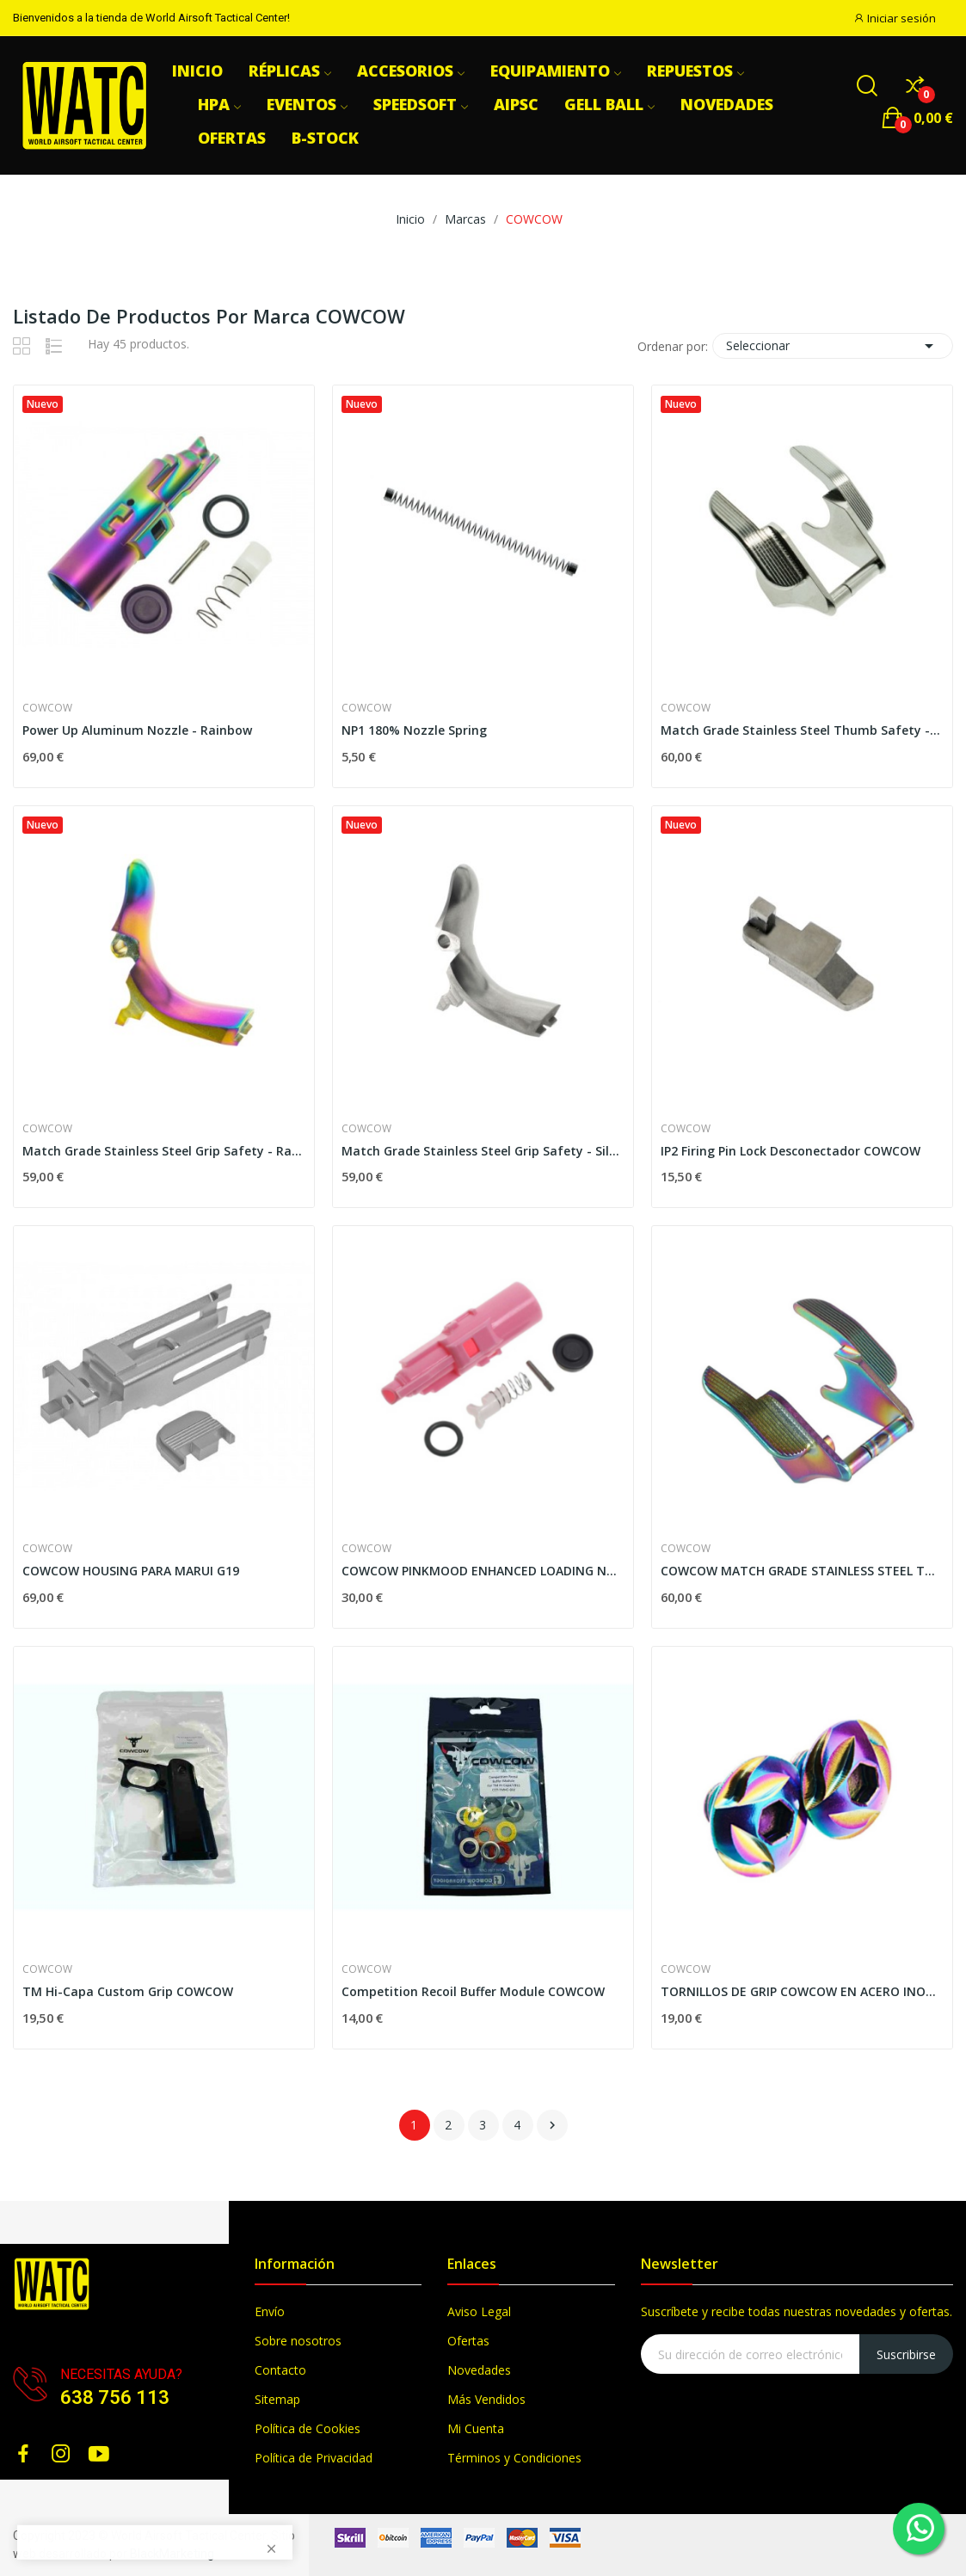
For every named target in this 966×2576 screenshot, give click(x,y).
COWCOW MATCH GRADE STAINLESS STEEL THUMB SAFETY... (802, 1570)
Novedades (479, 2370)
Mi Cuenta (475, 2428)
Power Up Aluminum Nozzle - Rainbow (137, 730)
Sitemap (277, 2399)
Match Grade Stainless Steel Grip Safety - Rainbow (163, 1151)
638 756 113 (114, 2397)
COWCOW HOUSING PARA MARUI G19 (130, 1570)
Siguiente (552, 2125)
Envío (270, 2311)
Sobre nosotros (298, 2341)
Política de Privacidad (313, 2458)
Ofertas (468, 2341)
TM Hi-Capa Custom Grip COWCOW (127, 1991)
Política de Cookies (307, 2428)
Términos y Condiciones (514, 2458)
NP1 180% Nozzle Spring (414, 730)
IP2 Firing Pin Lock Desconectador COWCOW (790, 1151)
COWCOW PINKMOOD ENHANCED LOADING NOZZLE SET (483, 1570)
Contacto (280, 2370)
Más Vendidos (486, 2399)
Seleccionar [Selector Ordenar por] (832, 346)
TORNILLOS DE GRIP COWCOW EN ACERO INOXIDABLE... (802, 1991)
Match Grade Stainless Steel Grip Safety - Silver (483, 1151)
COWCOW (47, 708)
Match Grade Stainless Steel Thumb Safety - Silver (802, 730)
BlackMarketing (172, 2554)
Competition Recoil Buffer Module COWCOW (473, 1991)
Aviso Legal (479, 2311)
